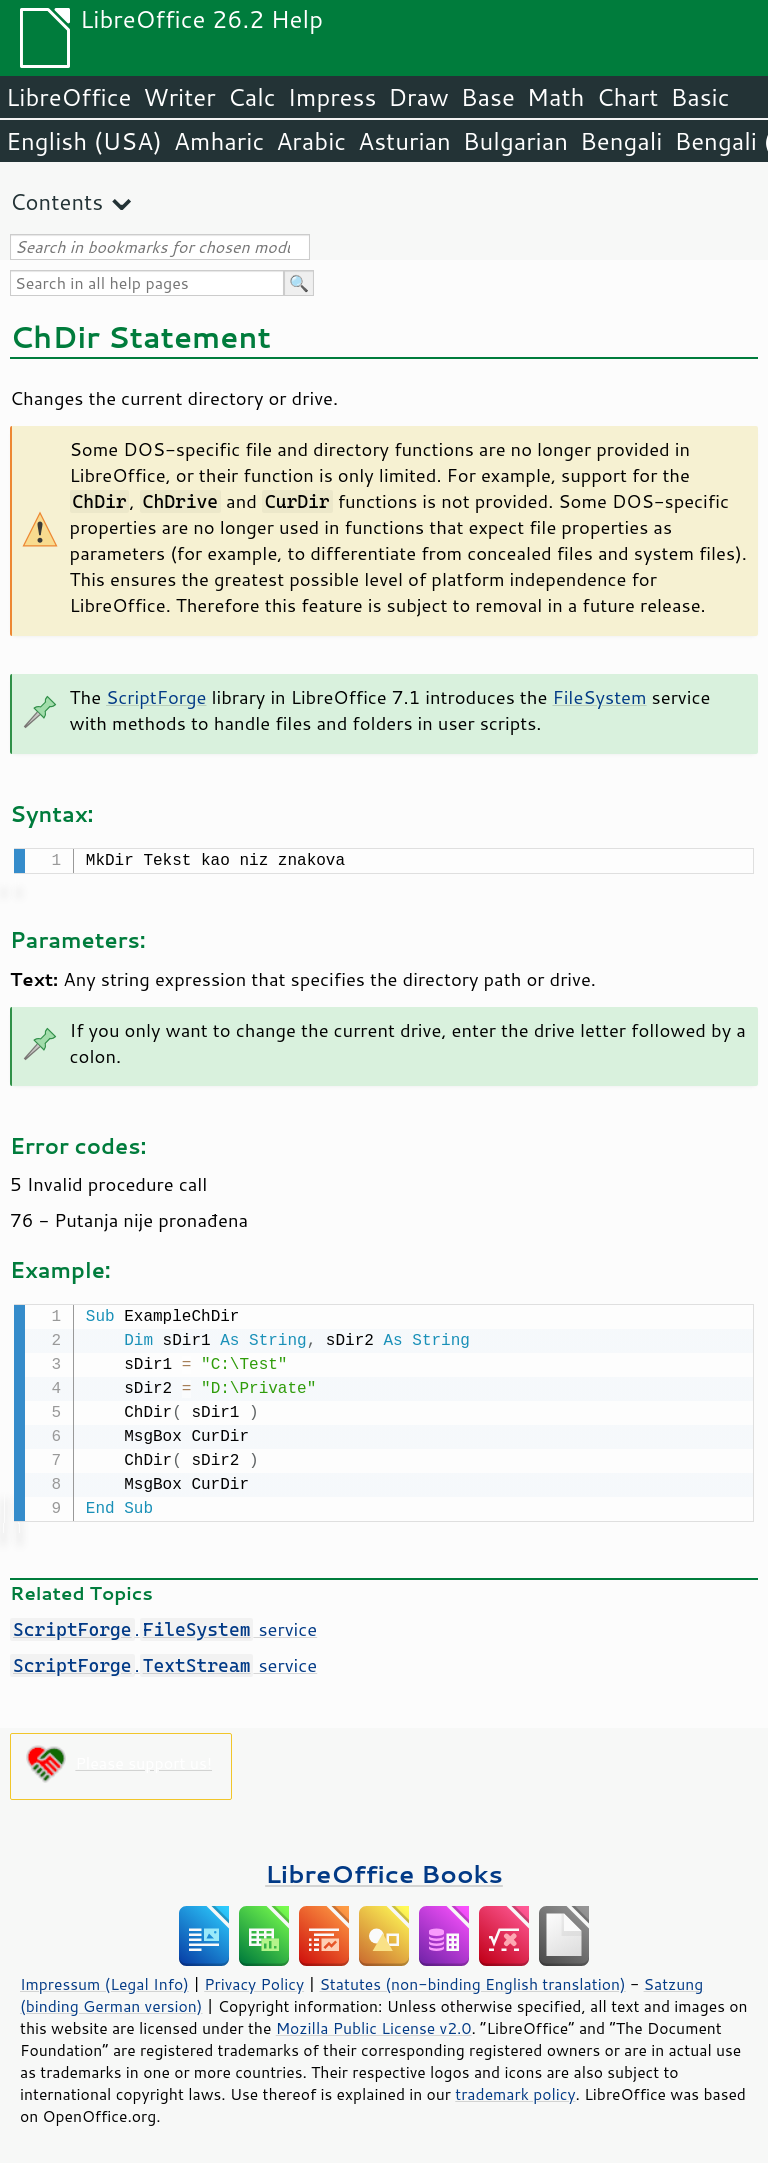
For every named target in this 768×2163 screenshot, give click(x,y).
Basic (699, 97)
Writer (179, 97)
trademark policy (515, 2090)
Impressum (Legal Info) (104, 1980)
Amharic (219, 141)
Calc (252, 97)
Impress (332, 97)
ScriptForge (156, 697)
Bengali (621, 141)
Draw (418, 97)
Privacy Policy (254, 1980)
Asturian (404, 141)
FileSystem (599, 697)
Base (488, 97)
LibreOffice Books (384, 1869)
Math (556, 97)
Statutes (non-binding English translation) (472, 1980)
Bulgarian (515, 141)
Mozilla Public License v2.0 (374, 2024)
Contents (56, 201)
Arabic (311, 141)
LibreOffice (68, 97)
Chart (627, 97)
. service (163, 1625)
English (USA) (84, 141)
